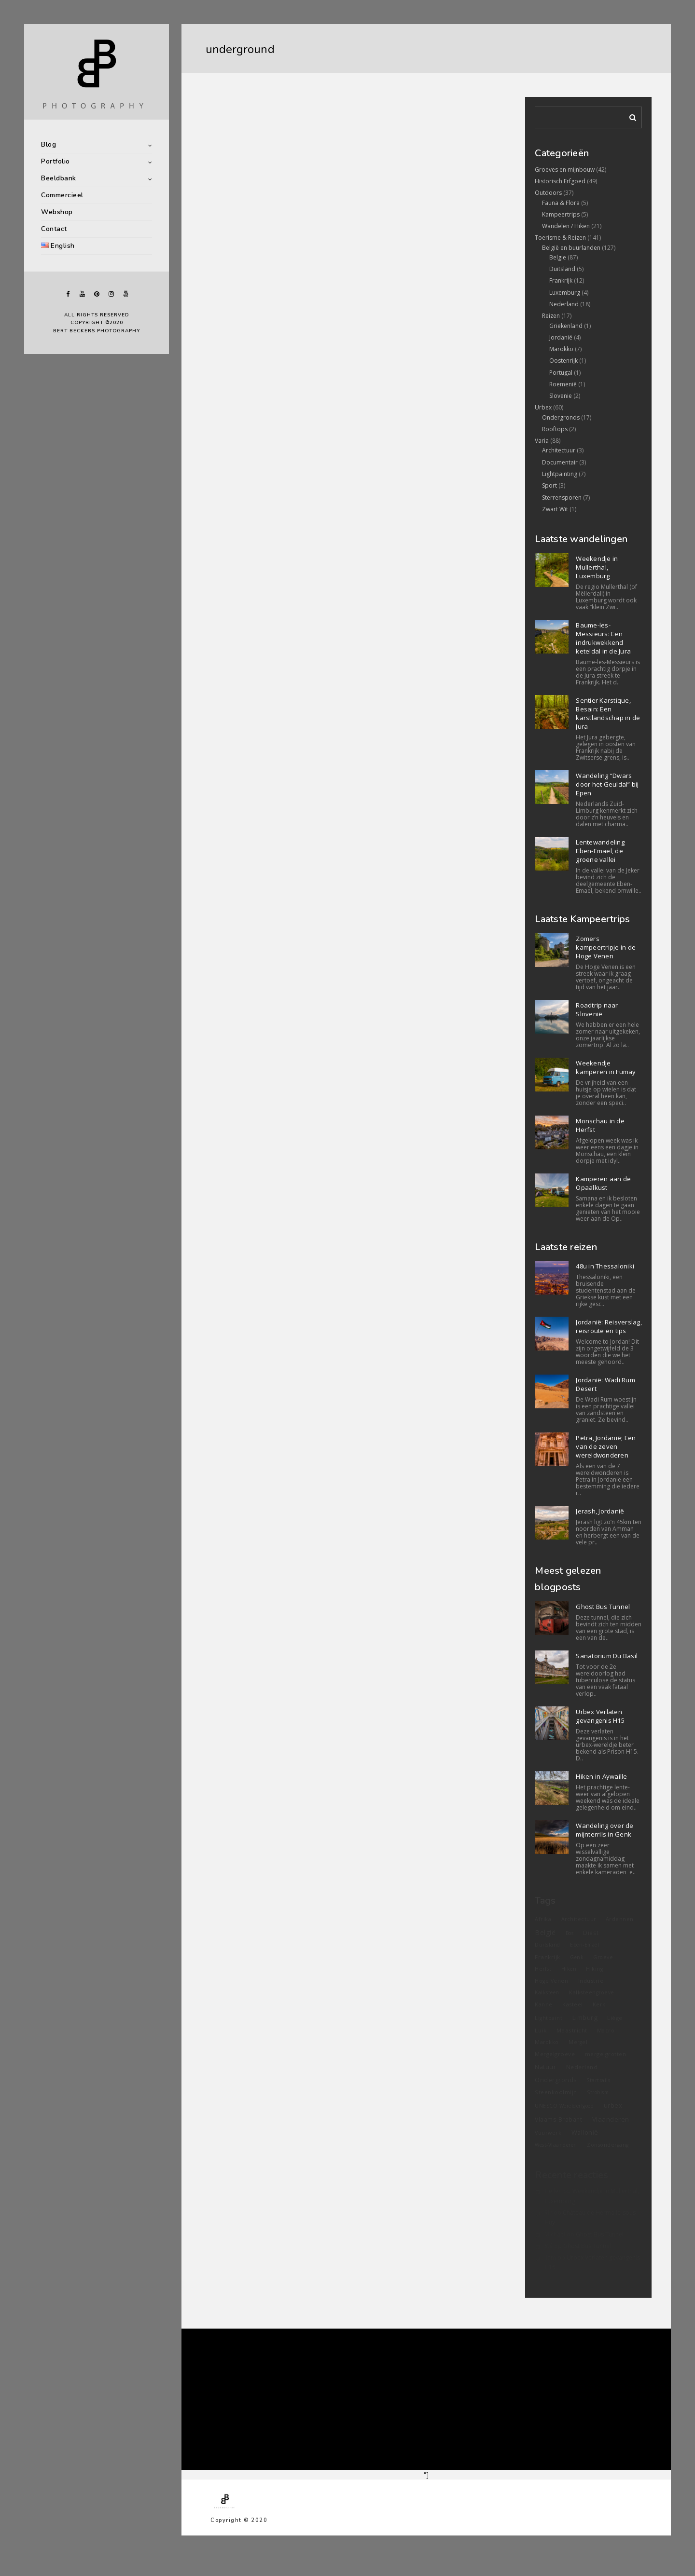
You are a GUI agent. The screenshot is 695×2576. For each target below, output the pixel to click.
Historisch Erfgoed (560, 181)
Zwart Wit (555, 509)
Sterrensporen (562, 497)
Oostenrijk (563, 360)
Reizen (551, 316)
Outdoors (548, 193)
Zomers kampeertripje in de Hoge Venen (606, 947)
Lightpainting (559, 474)
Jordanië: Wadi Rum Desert (605, 1384)
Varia (542, 440)
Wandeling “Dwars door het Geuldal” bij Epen (607, 784)
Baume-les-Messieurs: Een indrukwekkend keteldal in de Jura (603, 638)
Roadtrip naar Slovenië (597, 1009)
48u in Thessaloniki (605, 1266)
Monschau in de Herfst (600, 1125)
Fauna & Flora (561, 203)
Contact (54, 228)
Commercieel (62, 195)
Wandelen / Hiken (566, 226)
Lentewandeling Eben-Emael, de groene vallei (600, 851)
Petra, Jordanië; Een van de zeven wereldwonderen (606, 1446)
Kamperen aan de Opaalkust (603, 1183)
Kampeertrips (561, 214)
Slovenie (560, 396)
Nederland (564, 304)
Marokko (561, 349)
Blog (48, 144)
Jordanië (560, 337)
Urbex (543, 407)
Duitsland (562, 269)
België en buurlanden (571, 248)
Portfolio (55, 161)
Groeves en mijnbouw (565, 169)
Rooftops (555, 429)
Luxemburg (564, 292)
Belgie (557, 257)
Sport (549, 485)
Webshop (57, 212)
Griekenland (566, 326)
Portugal (560, 372)
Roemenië (563, 384)
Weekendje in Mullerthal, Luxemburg (597, 567)
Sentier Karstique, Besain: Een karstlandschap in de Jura (608, 713)
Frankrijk (560, 280)
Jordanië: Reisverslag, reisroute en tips (609, 1326)
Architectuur (558, 450)
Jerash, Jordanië (600, 1511)
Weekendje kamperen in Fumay (606, 1067)
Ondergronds (561, 417)
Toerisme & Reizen (560, 237)
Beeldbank (58, 178)
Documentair (560, 462)
